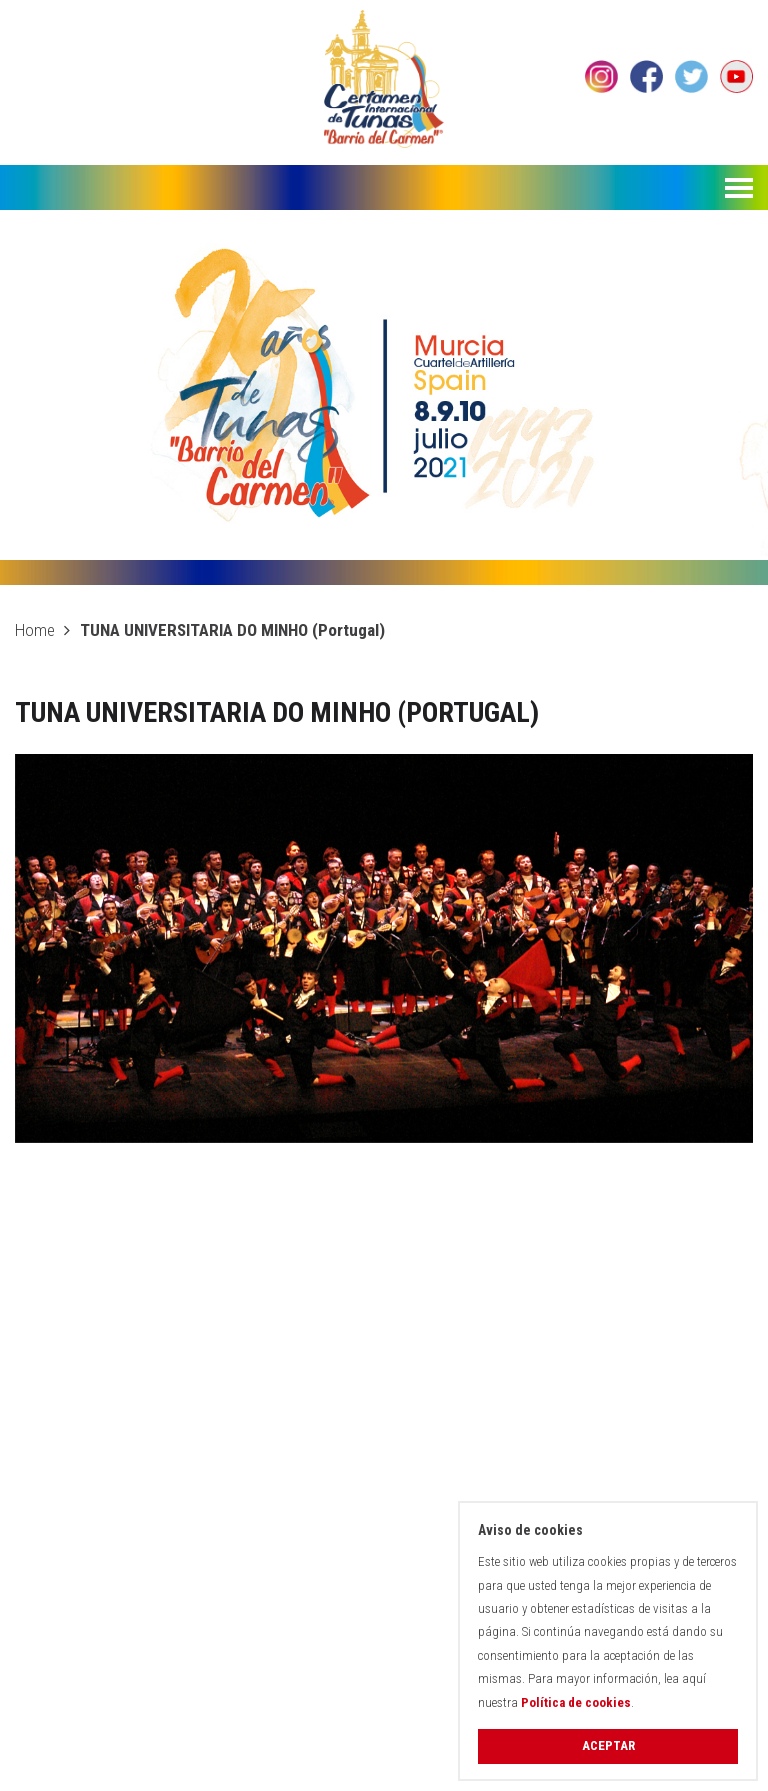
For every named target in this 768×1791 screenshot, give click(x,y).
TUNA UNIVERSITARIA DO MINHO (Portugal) (232, 630)
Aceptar (608, 1745)
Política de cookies (576, 1702)
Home (35, 630)
